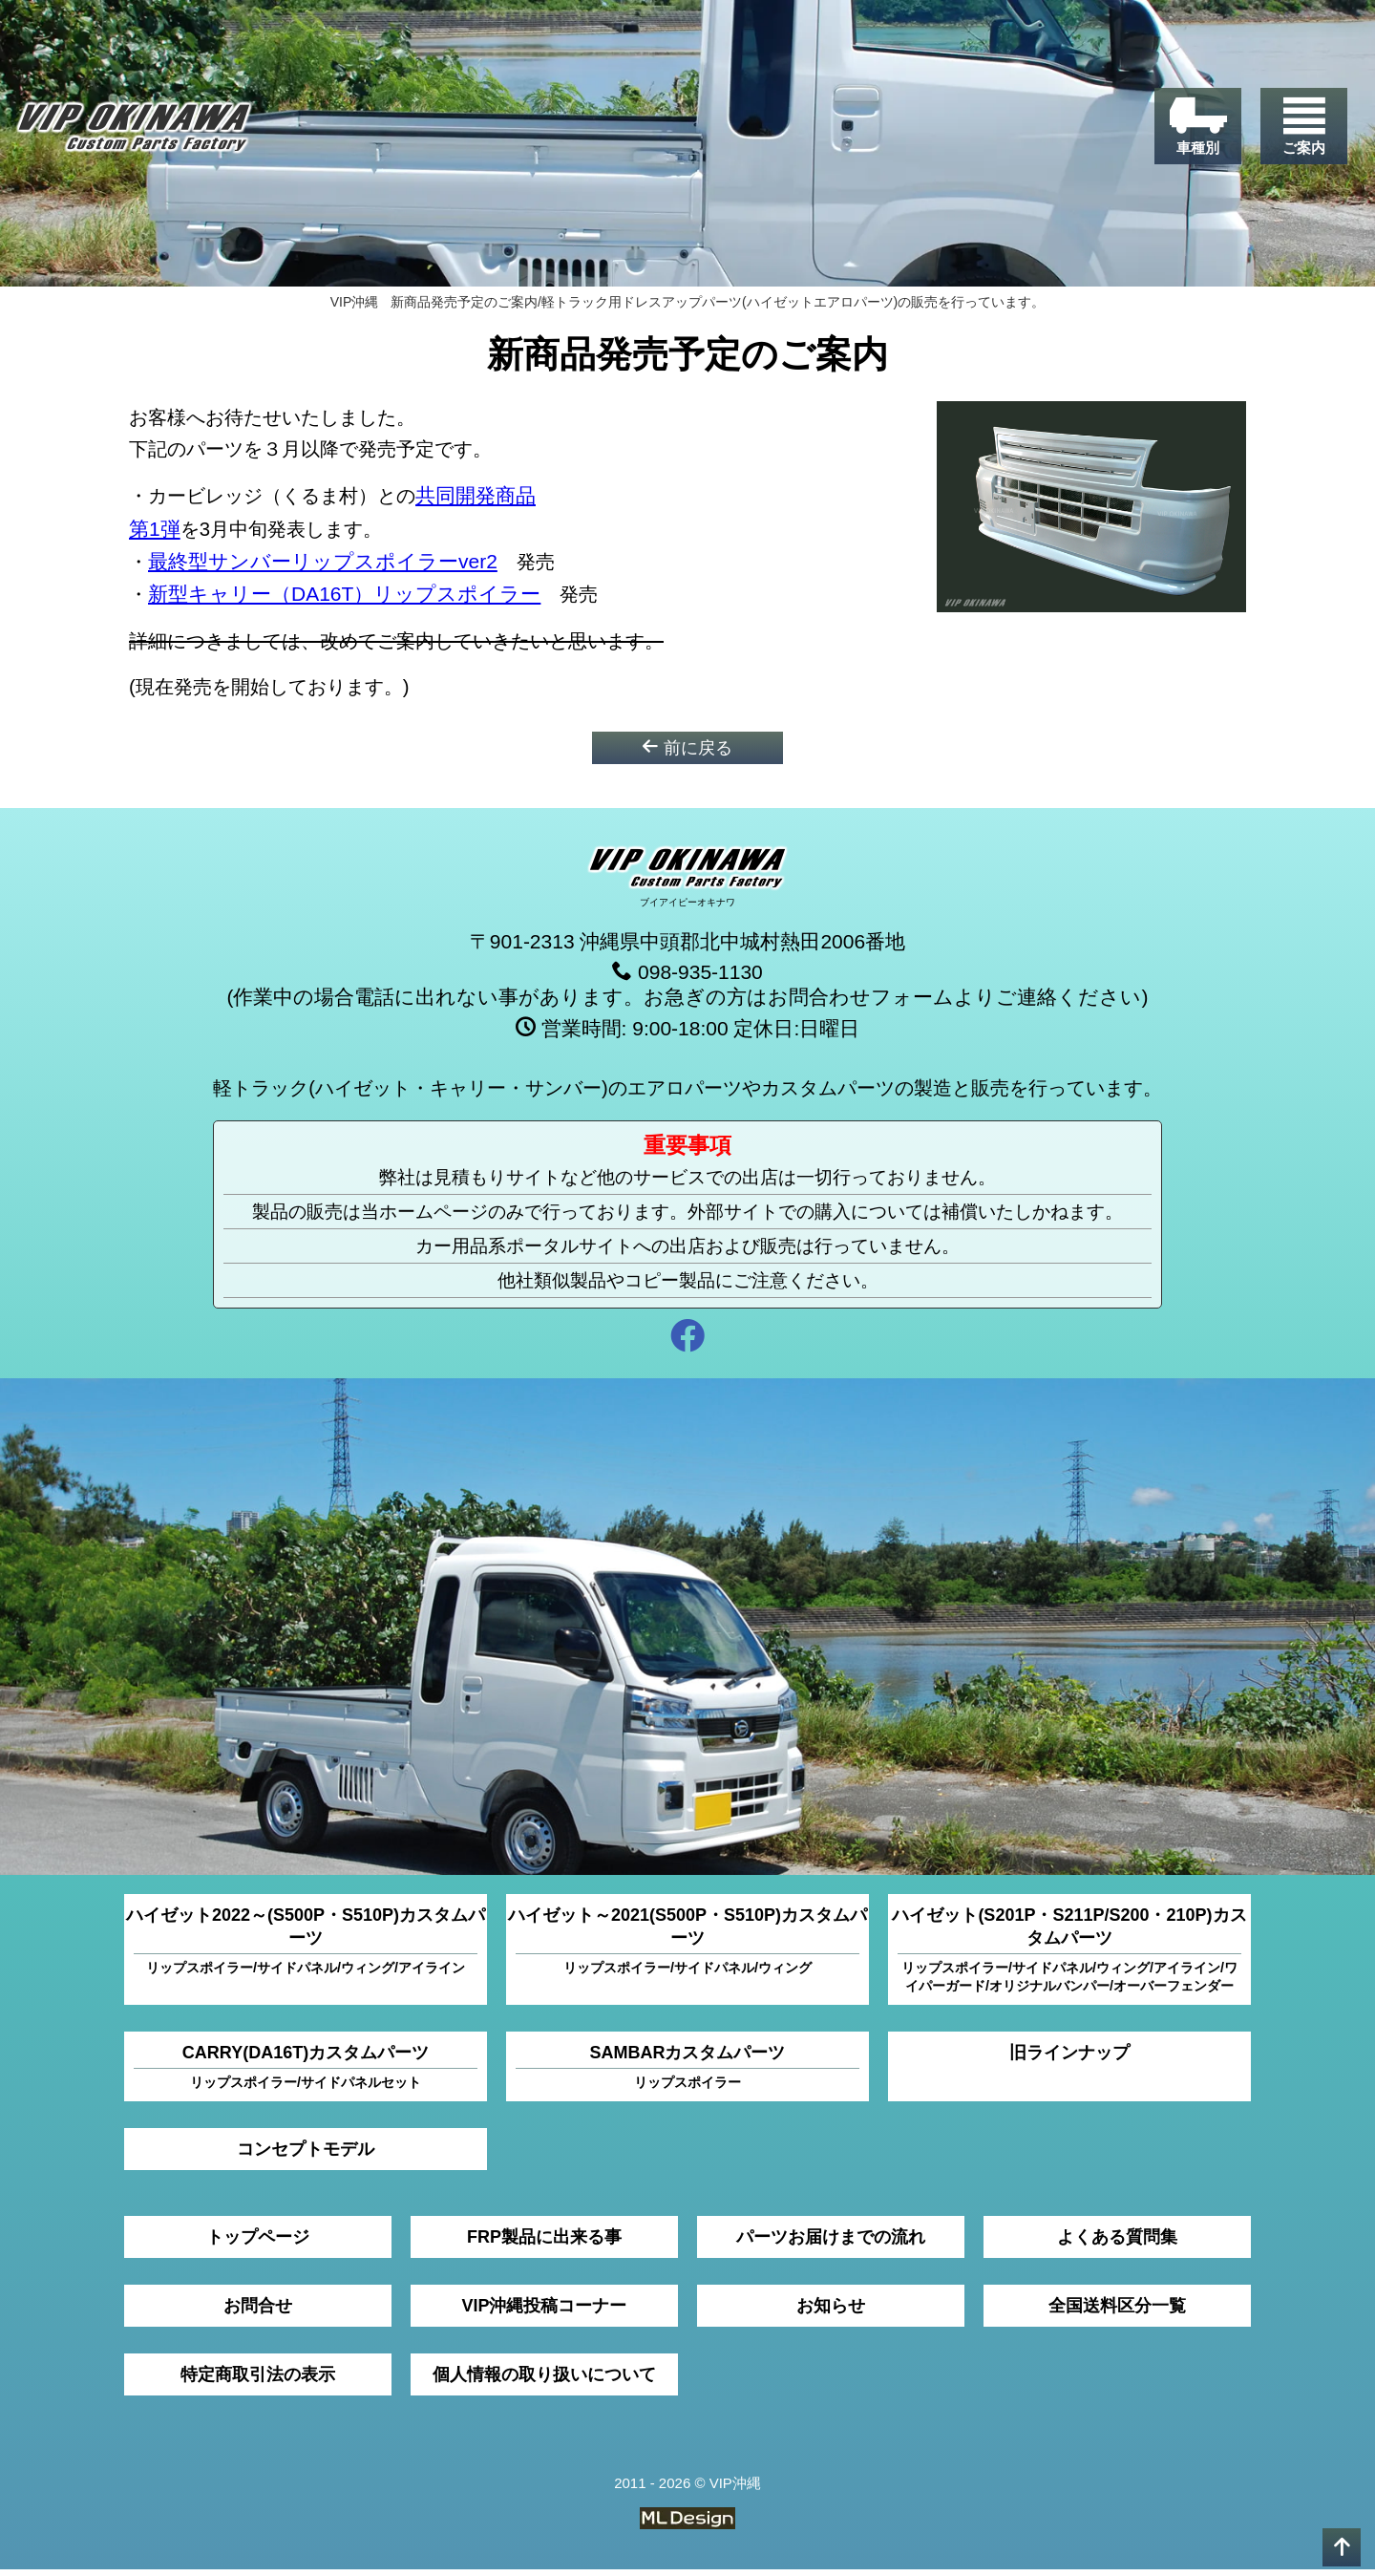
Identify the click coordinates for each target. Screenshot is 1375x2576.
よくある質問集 (1117, 2243)
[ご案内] (1301, 135)
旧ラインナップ (1069, 2059)
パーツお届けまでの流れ (830, 2243)
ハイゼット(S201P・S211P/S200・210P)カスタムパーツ (1069, 1957)
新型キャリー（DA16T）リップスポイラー (345, 598)
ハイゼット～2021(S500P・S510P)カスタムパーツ (687, 1948)
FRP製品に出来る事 (544, 2243)
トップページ (257, 2243)
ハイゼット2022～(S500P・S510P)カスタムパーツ (305, 1948)
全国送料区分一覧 (1117, 2312)
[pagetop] (1341, 2547)
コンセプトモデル (305, 2155)
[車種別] (1191, 135)
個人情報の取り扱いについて (544, 2381)
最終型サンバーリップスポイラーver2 (323, 566)
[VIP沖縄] (152, 136)
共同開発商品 (499, 501)
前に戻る (687, 753)
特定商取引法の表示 (257, 2381)
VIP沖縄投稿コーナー (543, 2312)
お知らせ (830, 2312)
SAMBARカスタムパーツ (687, 2074)
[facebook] (687, 1345)
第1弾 (154, 533)
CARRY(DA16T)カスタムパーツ (305, 2074)
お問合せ (257, 2312)
